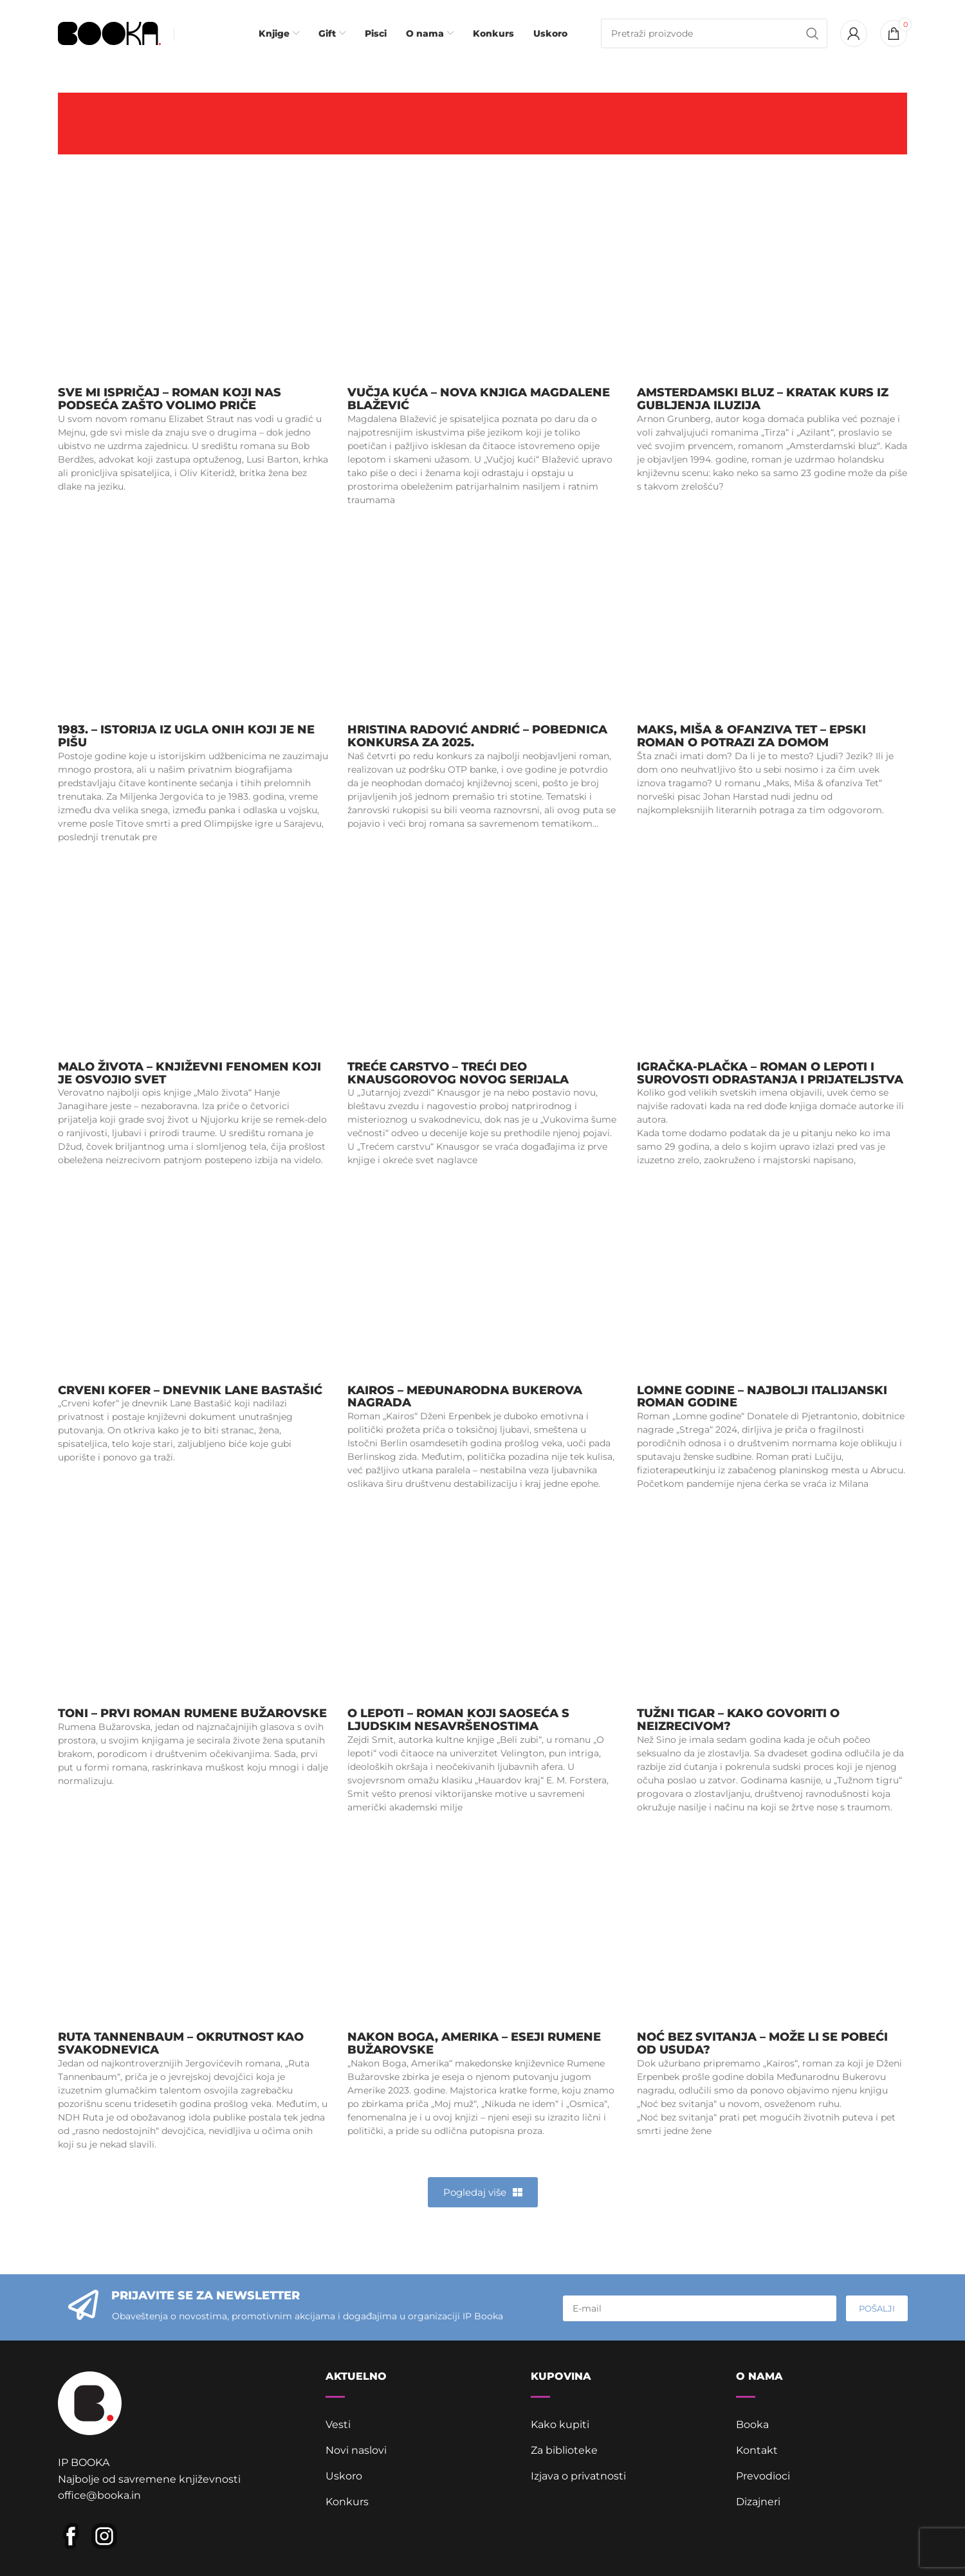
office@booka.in (99, 2495)
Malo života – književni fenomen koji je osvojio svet (189, 1073)
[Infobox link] (203, 33)
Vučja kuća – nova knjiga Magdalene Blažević (478, 398)
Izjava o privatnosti (578, 2476)
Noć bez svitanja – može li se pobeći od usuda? (762, 2043)
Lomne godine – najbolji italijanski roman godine (762, 1396)
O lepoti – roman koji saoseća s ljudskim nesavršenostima (458, 1719)
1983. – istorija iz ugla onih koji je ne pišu (186, 736)
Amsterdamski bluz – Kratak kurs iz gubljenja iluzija (762, 398)
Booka (752, 2424)
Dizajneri (758, 2502)
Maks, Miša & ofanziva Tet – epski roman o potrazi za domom (751, 736)
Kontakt (757, 2450)
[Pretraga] (714, 33)
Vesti (338, 2424)
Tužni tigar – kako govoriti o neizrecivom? (738, 1719)
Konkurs (347, 2502)
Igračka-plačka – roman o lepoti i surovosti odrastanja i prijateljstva (770, 1073)
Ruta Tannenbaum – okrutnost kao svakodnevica (181, 2043)
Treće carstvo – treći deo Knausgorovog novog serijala (458, 1073)
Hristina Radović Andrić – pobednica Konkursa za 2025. (477, 736)
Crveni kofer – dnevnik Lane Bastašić (190, 1390)
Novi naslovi (356, 2450)
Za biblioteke (564, 2450)
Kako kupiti (560, 2424)
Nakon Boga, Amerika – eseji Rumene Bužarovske (474, 2043)
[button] (483, 2192)
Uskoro (344, 2476)
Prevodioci (763, 2476)
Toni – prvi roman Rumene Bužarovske (192, 1713)
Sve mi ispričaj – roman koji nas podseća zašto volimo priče (169, 398)
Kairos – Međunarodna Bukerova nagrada (464, 1396)
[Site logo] (109, 32)
